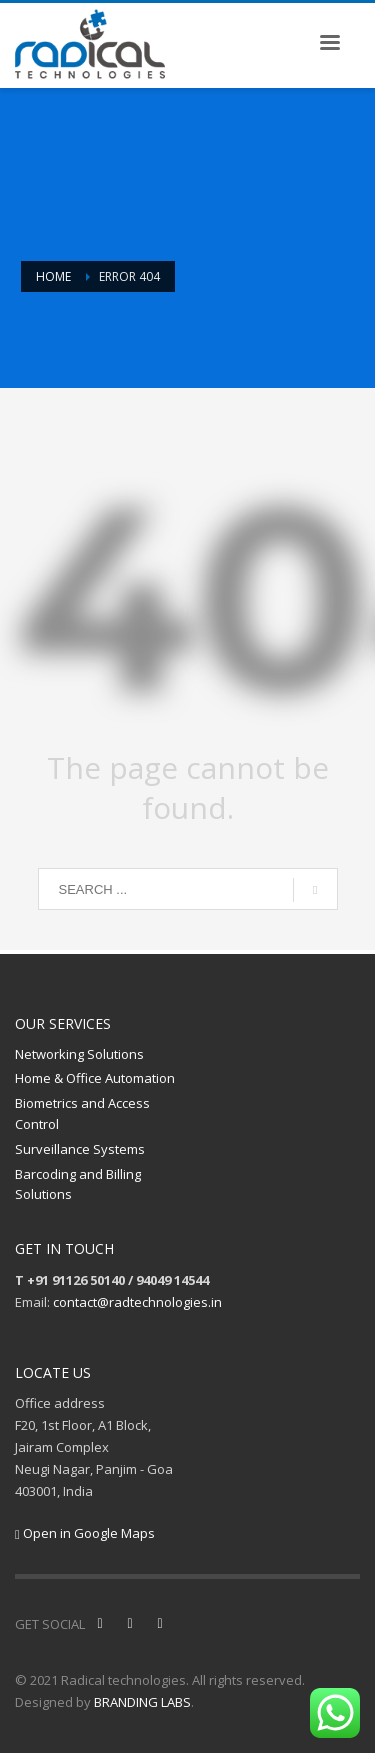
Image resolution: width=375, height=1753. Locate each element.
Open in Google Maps (85, 1533)
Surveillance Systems (80, 1149)
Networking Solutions (79, 1054)
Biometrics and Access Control (82, 1113)
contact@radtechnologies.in (137, 1302)
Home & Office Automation (95, 1078)
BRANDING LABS (142, 1702)
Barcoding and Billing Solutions (78, 1184)
